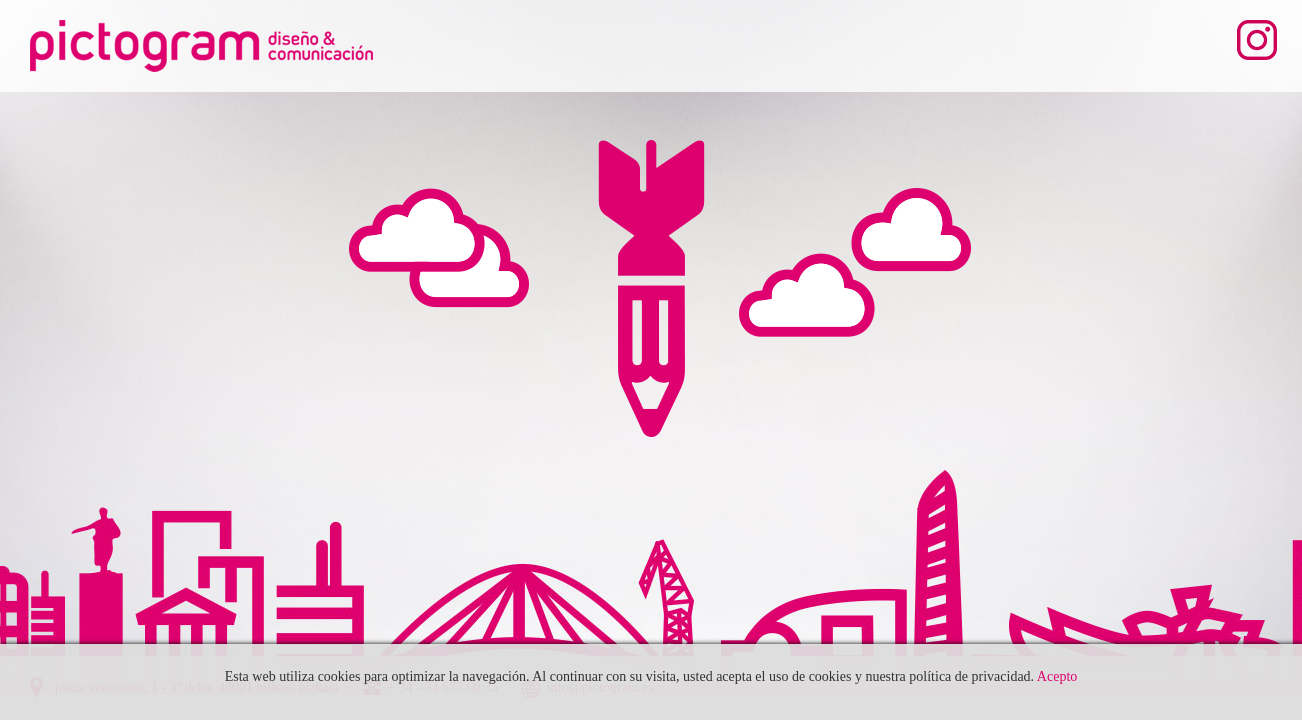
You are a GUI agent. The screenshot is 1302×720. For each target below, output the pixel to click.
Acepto (1057, 676)
